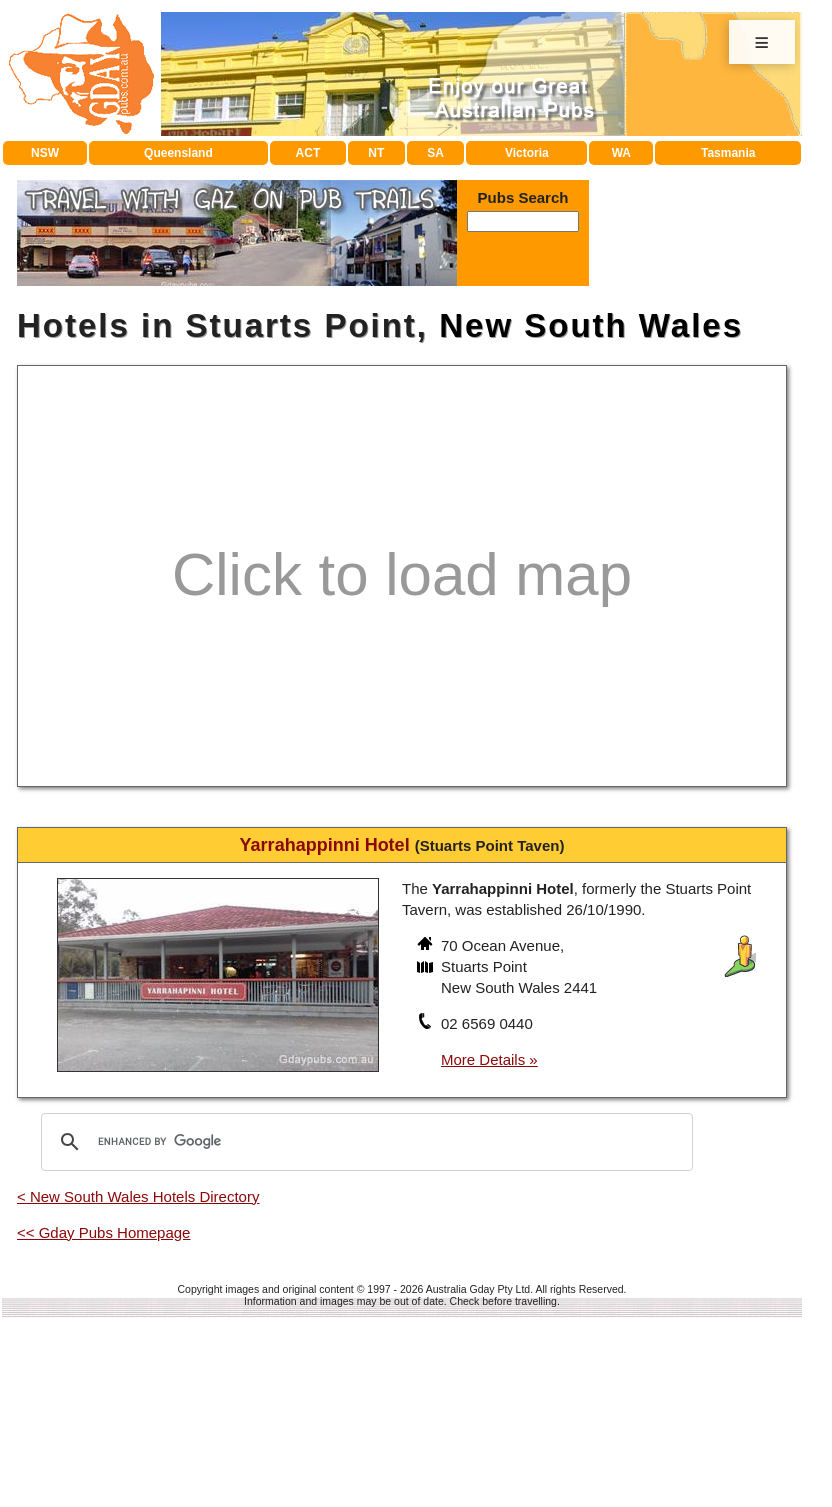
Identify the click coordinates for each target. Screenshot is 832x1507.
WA (621, 153)
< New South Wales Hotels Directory (138, 1196)
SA (435, 153)
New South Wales (591, 325)
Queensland (178, 153)
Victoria (527, 153)
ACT (308, 153)
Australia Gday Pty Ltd (478, 1289)
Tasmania (728, 153)
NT (376, 153)
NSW (45, 153)
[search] (364, 1142)
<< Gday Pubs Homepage (103, 1232)
